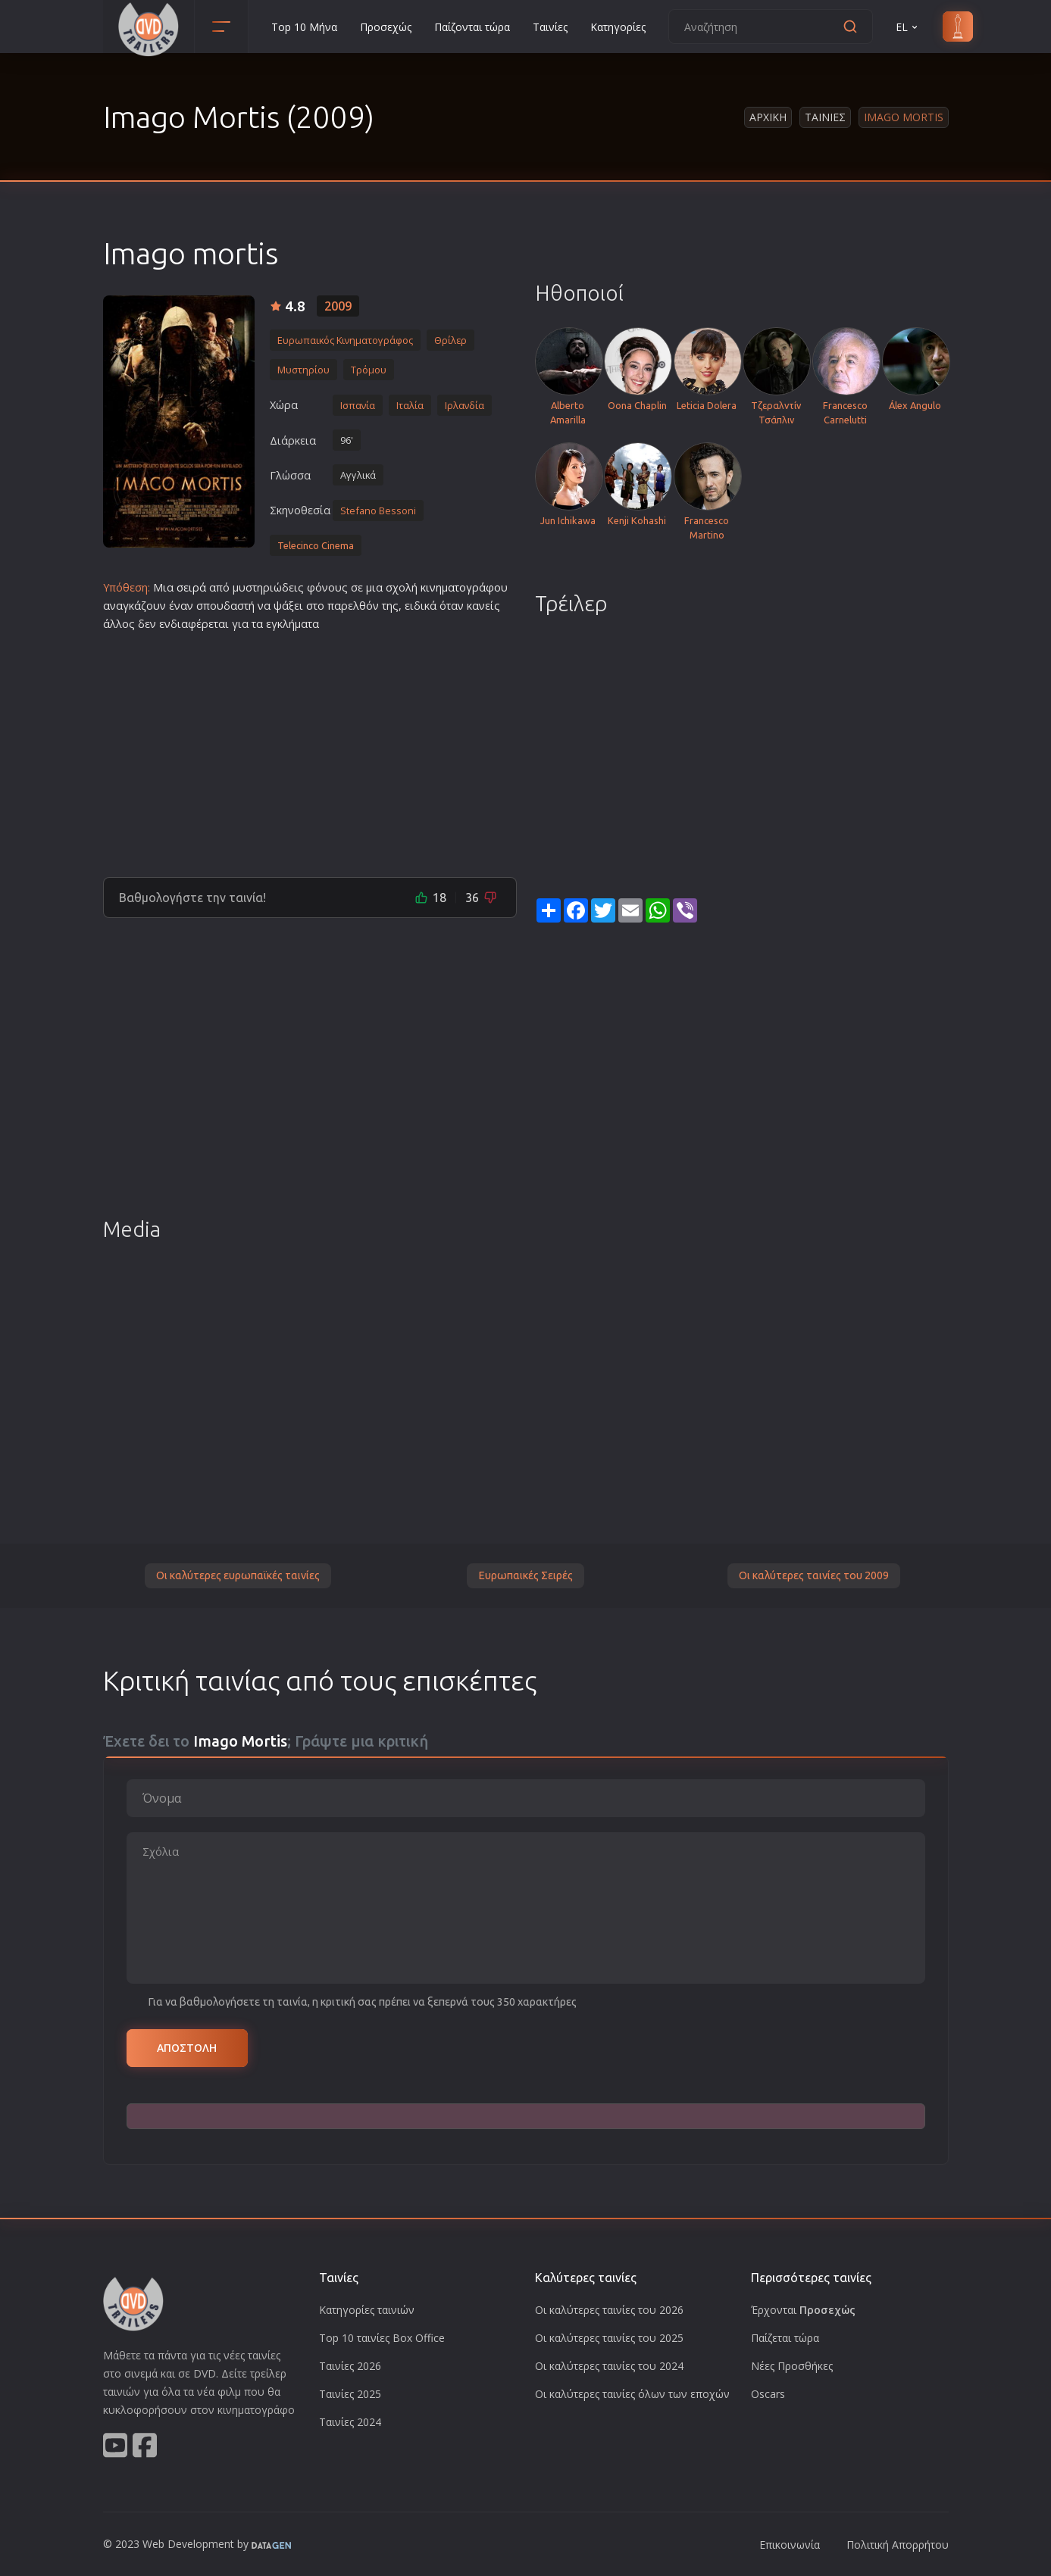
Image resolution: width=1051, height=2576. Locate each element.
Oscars (768, 2394)
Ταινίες (550, 27)
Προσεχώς (385, 27)
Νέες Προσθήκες (792, 2366)
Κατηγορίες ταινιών (366, 2310)
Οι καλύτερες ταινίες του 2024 (609, 2366)
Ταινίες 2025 (350, 2394)
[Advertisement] (310, 748)
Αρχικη (768, 117)
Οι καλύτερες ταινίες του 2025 (609, 2338)
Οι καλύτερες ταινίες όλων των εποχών (632, 2394)
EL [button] (908, 27)
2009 (338, 306)
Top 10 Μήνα (304, 27)
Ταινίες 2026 (350, 2366)
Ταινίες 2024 (350, 2422)
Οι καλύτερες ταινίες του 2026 (609, 2310)
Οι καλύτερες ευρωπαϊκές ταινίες (238, 1575)
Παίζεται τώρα (785, 2338)
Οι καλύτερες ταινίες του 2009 (814, 1575)
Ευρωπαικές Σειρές (525, 1575)
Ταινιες (825, 117)
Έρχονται (803, 2310)
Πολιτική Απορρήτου (897, 2544)
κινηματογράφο (461, 587)
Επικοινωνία (789, 2544)
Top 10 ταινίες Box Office (382, 2338)
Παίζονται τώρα (472, 27)
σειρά (191, 587)
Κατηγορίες (618, 27)
